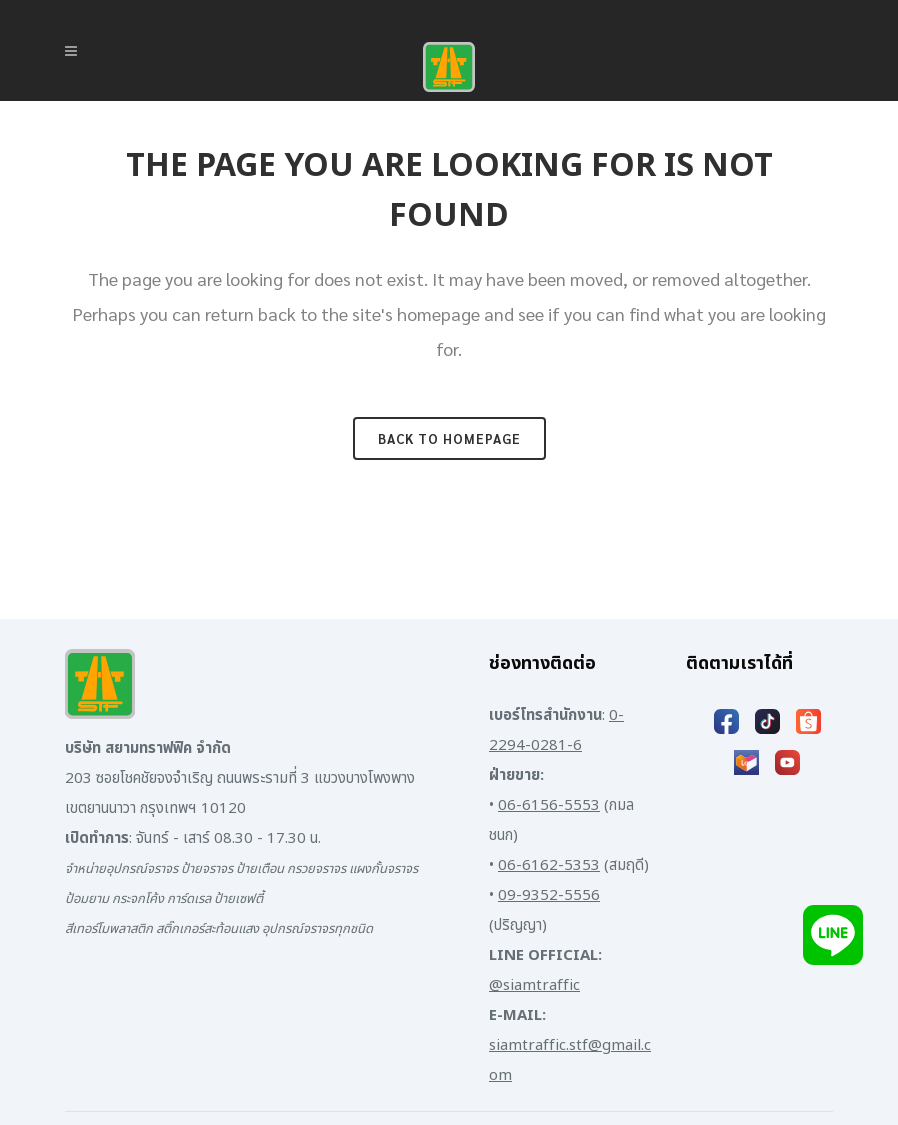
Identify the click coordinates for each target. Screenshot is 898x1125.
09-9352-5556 (549, 895)
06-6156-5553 (549, 805)
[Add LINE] (833, 934)
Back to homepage (449, 438)
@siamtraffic (534, 985)
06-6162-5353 (549, 865)
